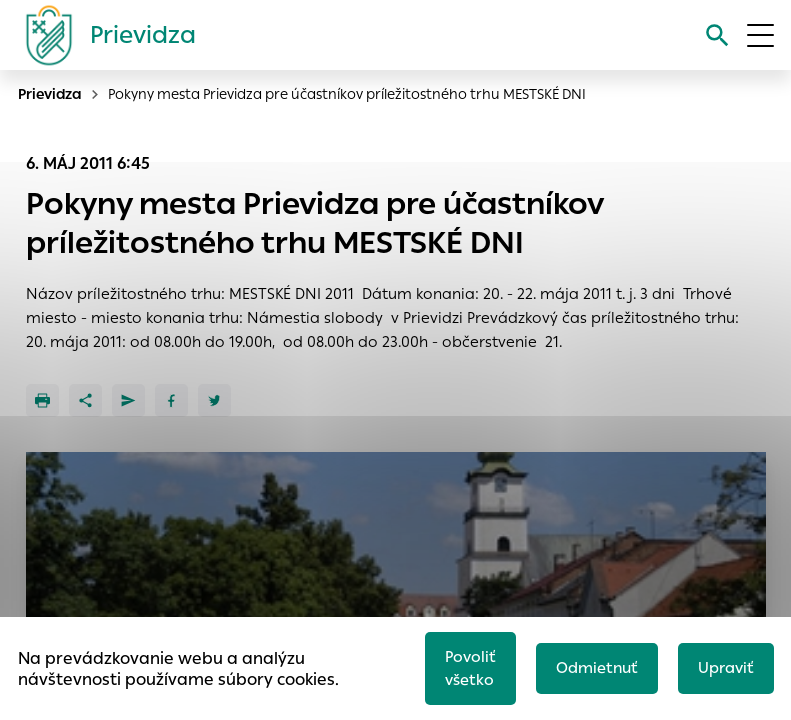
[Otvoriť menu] (760, 35)
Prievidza (50, 94)
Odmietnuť (597, 667)
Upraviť (726, 667)
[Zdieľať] (85, 400)
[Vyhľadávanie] (717, 35)
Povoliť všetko (470, 668)
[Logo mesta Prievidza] (103, 35)
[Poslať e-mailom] (128, 400)
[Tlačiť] (42, 400)
